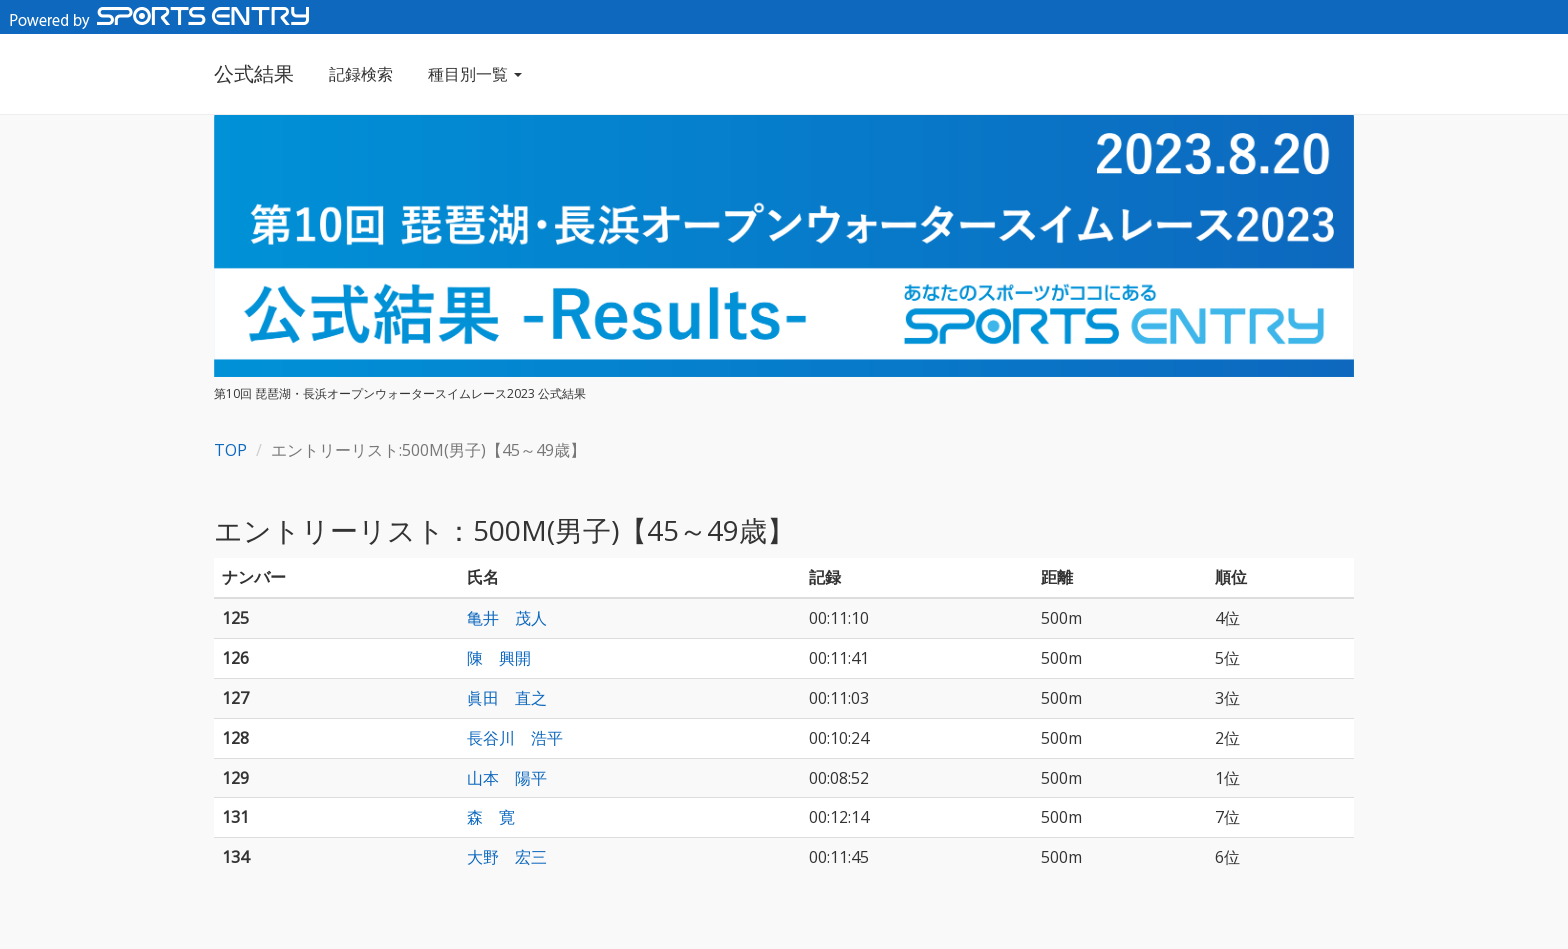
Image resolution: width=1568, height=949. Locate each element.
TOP (230, 450)
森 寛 (491, 817)
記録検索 (361, 74)
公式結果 (254, 73)
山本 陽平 (507, 778)
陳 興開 (499, 658)
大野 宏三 (507, 857)
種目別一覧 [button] (475, 74)
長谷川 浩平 (515, 738)
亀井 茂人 (507, 618)
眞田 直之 (507, 698)
